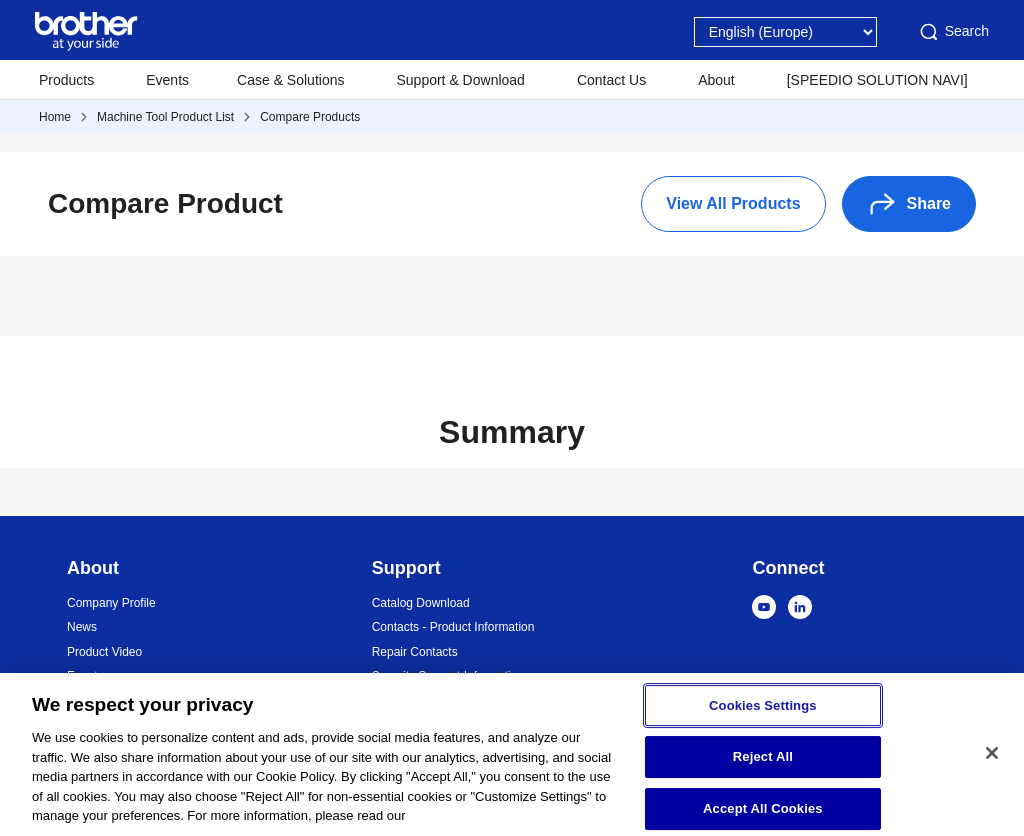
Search (953, 32)
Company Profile (111, 603)
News (82, 627)
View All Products (733, 203)
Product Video (104, 652)
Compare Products (310, 117)
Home (55, 117)
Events (167, 80)
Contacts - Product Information (453, 627)
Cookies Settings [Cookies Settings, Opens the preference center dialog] (763, 712)
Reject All (763, 764)
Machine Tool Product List (165, 117)
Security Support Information (448, 676)
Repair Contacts (415, 652)
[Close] (992, 760)
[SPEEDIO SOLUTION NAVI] (877, 80)
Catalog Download (421, 603)
